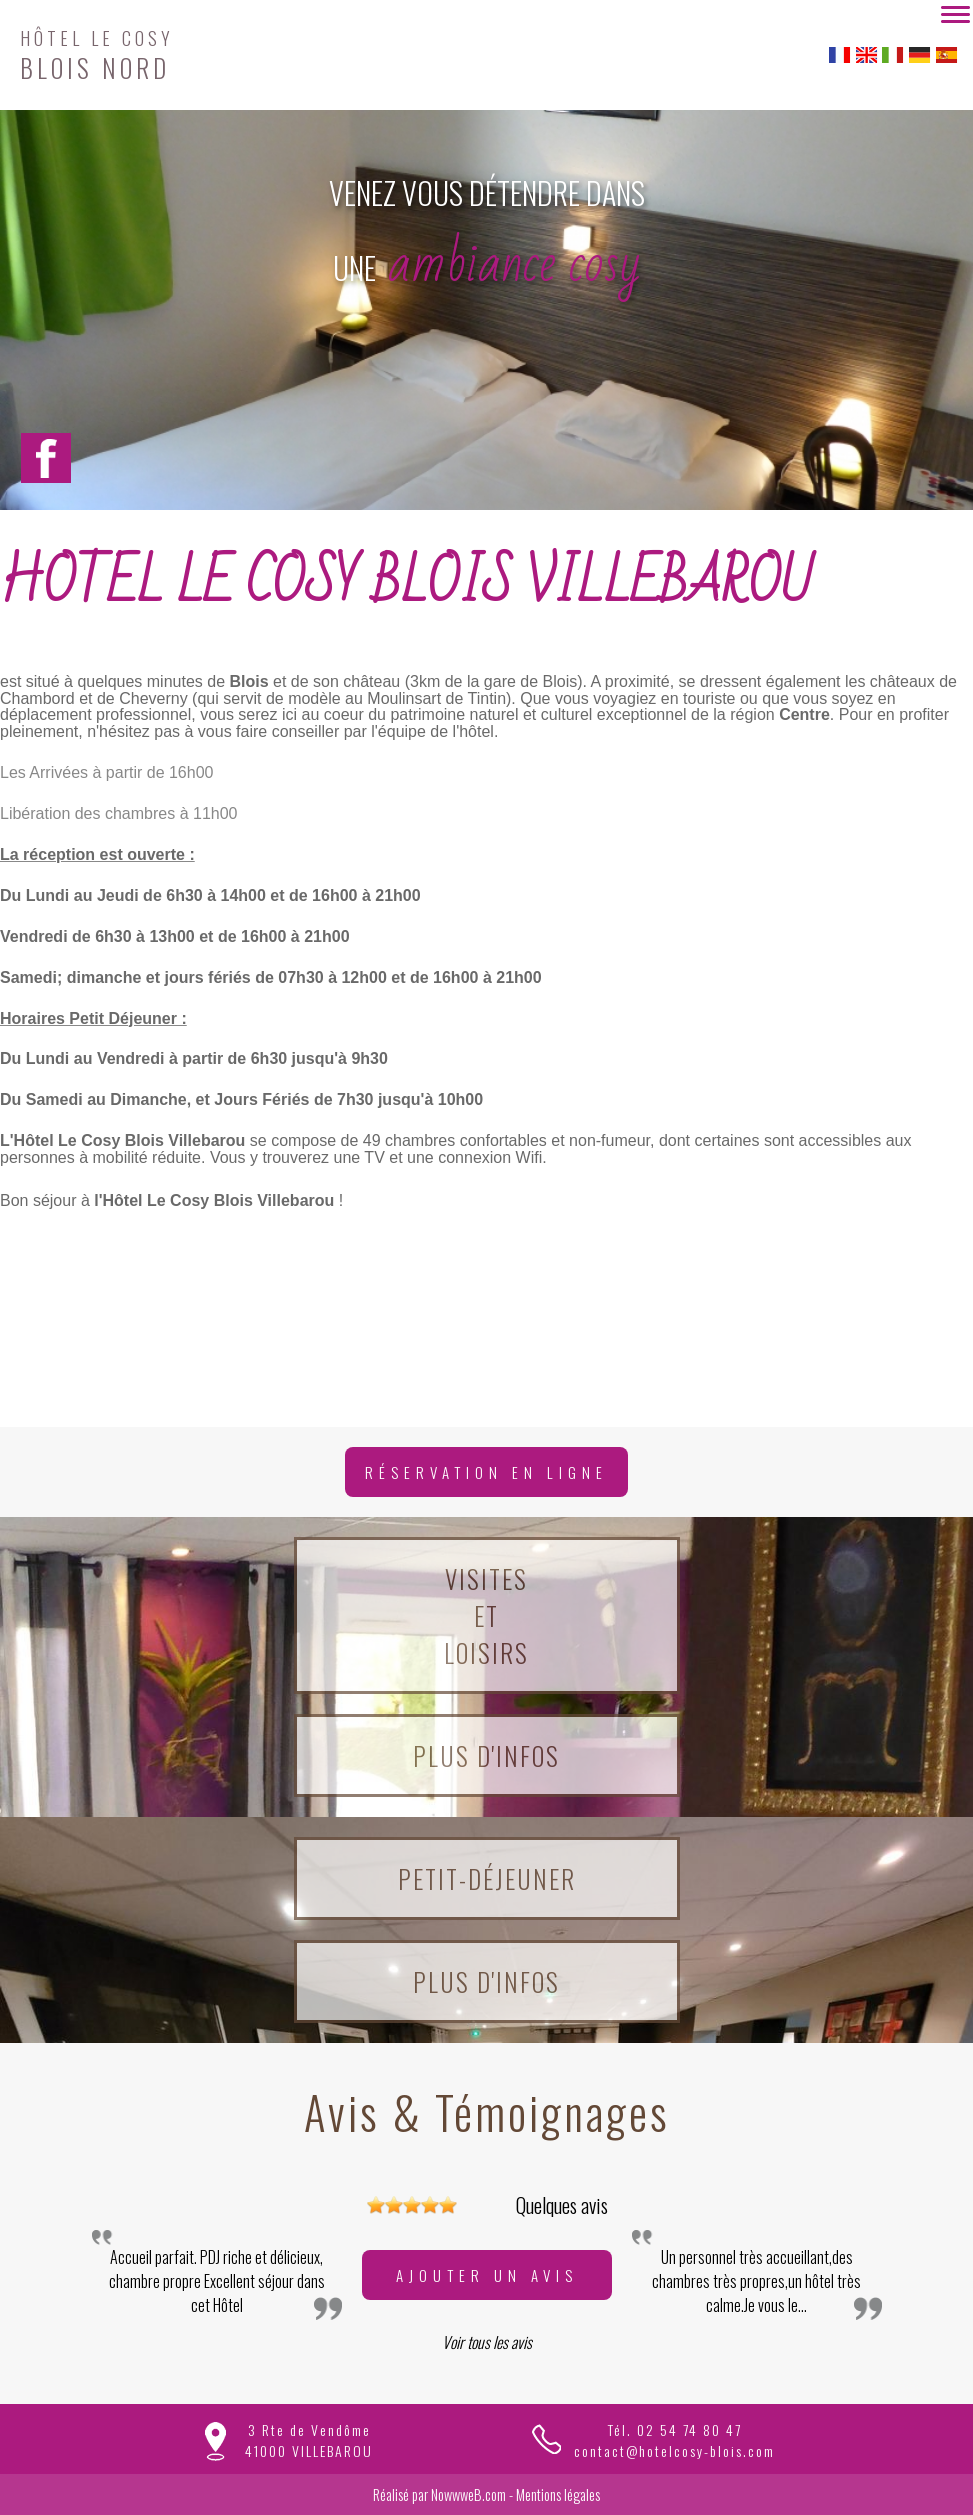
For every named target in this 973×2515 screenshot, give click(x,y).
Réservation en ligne (486, 1472)
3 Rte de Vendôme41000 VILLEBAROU (309, 2440)
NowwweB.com (468, 2494)
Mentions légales (558, 2494)
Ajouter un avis (487, 2275)
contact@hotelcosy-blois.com (674, 2450)
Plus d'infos (486, 1755)
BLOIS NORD (97, 52)
